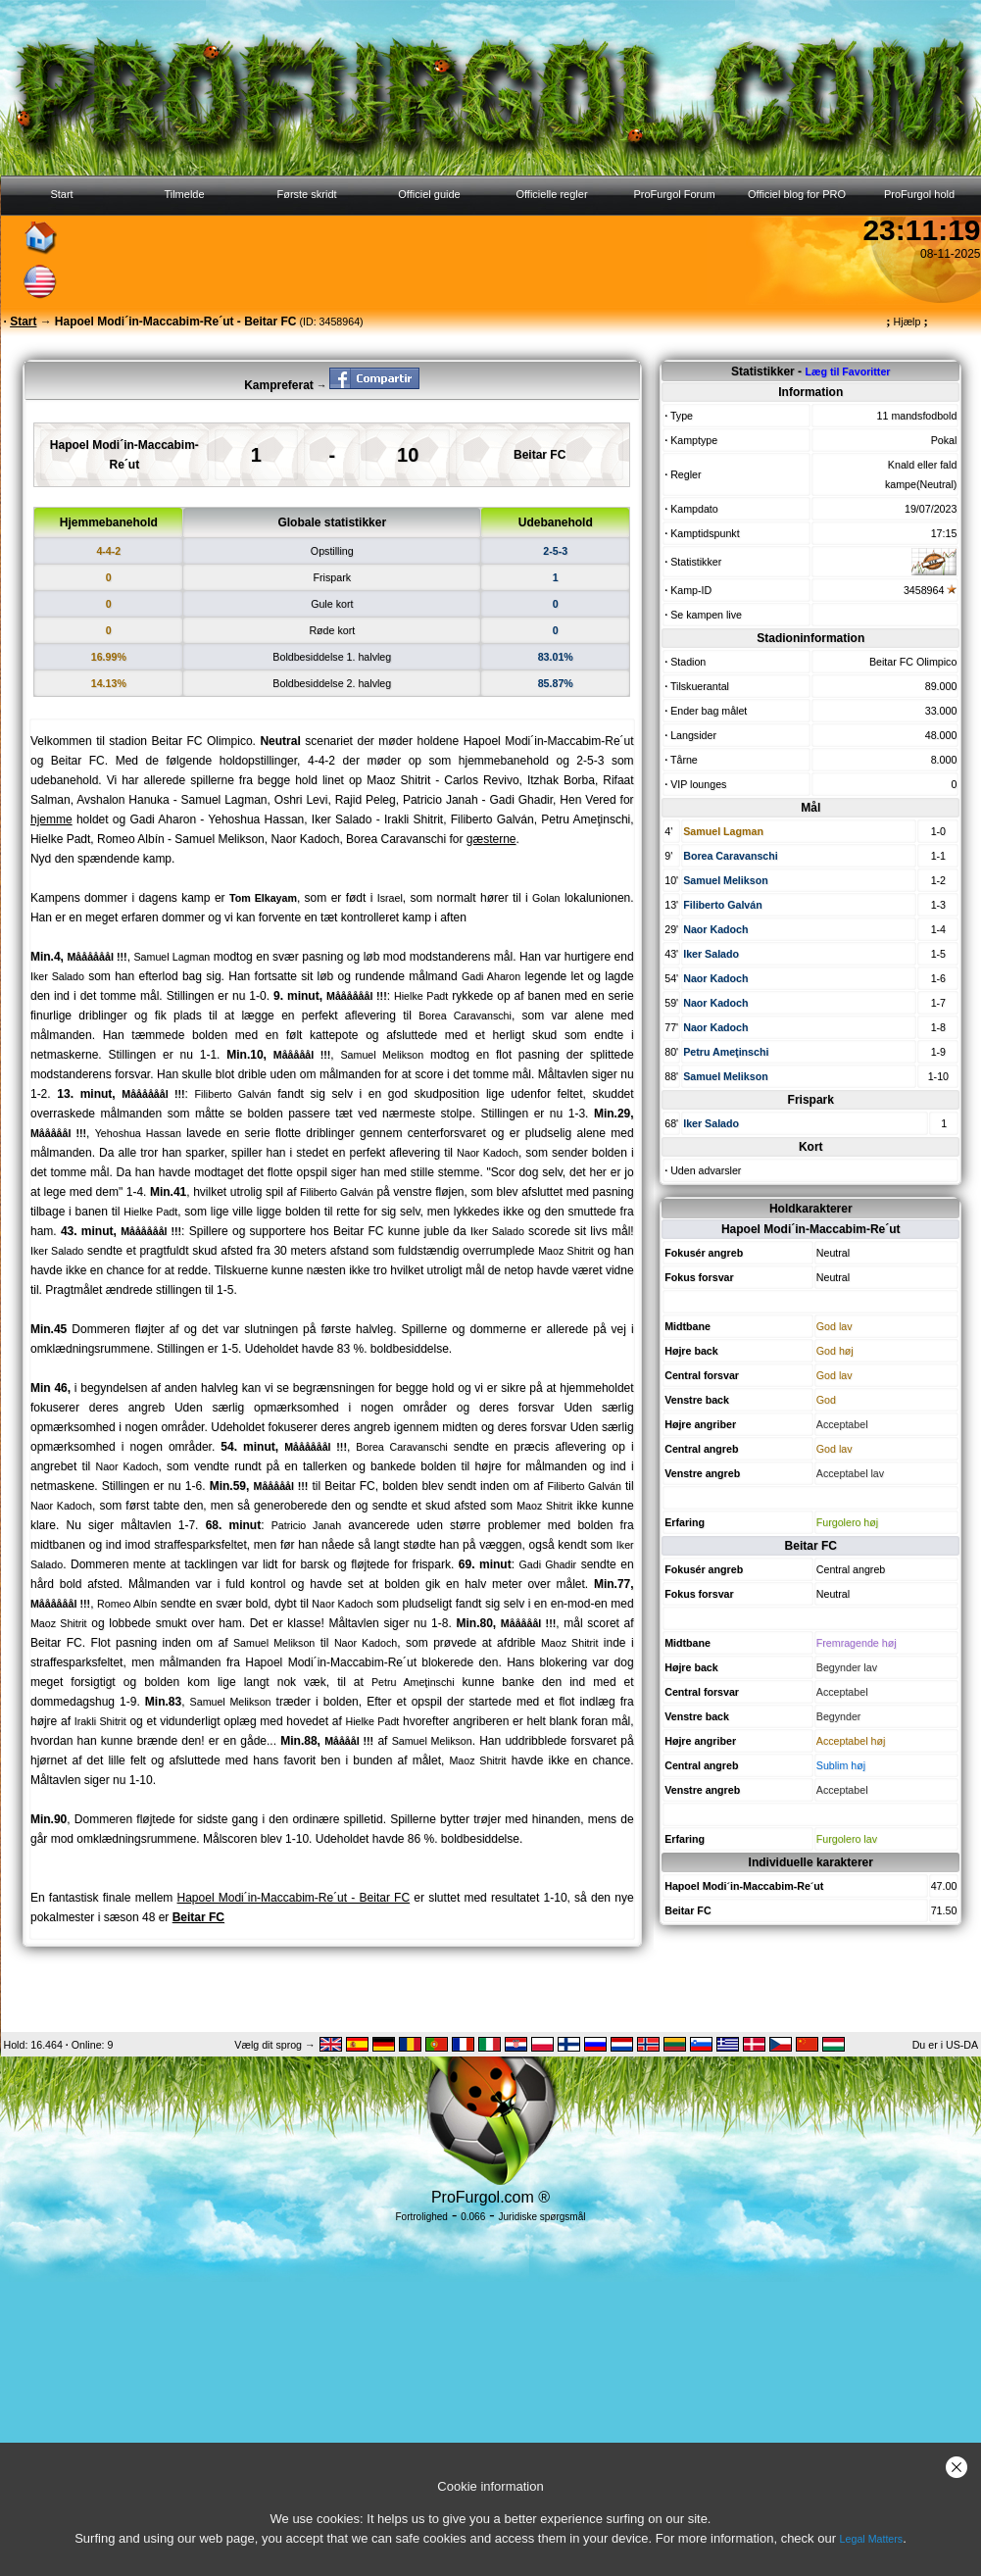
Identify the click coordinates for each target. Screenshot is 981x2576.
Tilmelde (184, 194)
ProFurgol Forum (673, 194)
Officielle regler (551, 194)
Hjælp (906, 321)
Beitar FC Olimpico (912, 662)
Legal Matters (872, 2539)
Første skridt (306, 194)
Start (61, 194)
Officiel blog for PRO (797, 194)
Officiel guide (429, 194)
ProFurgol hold (919, 194)
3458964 (924, 590)
